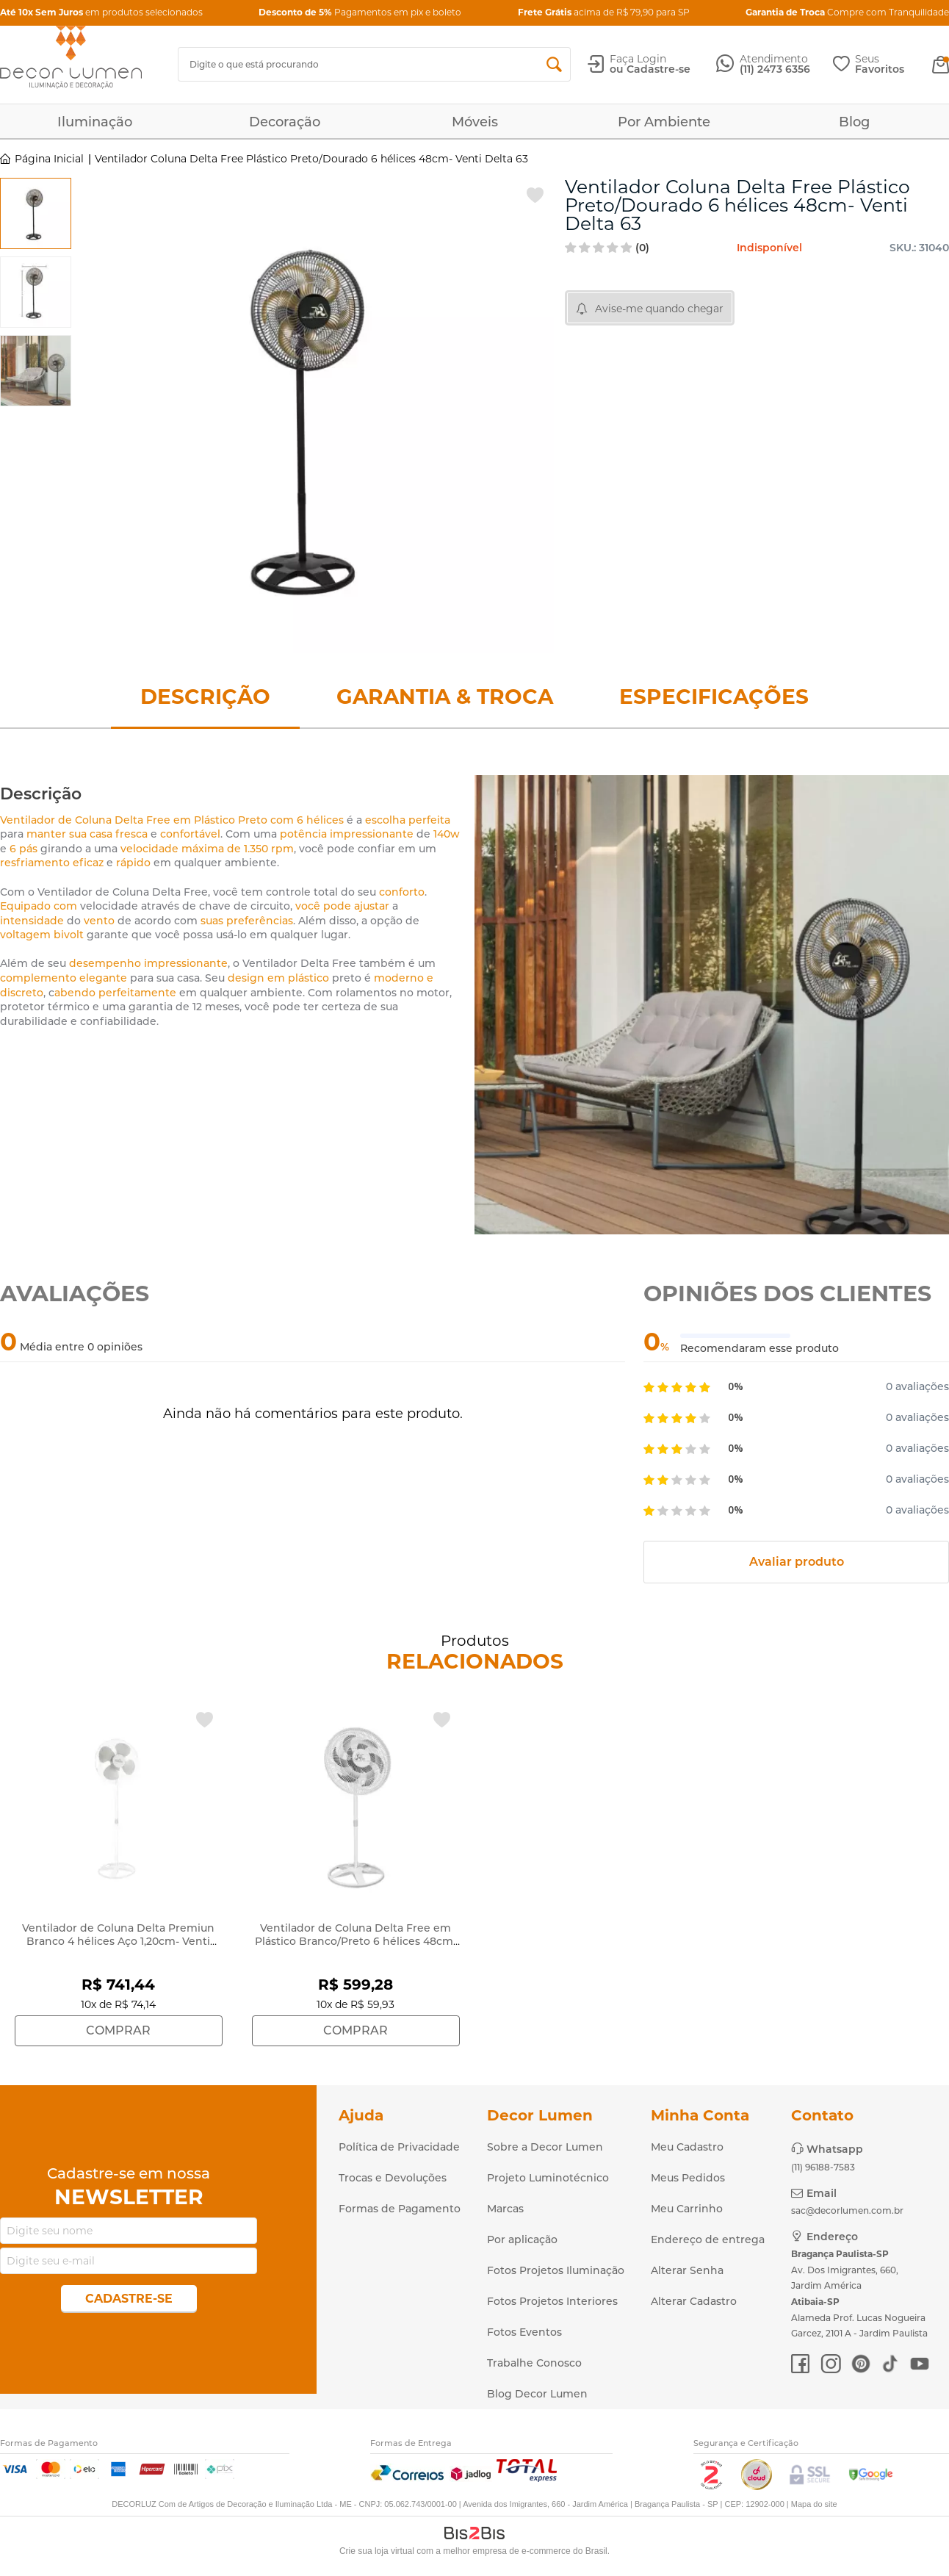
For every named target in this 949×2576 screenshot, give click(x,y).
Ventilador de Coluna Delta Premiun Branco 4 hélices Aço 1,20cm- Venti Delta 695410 (118, 1941)
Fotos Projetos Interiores (552, 2301)
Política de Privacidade (399, 2147)
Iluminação (94, 122)
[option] (35, 213)
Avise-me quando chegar (659, 308)
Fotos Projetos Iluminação (555, 2270)
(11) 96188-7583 (823, 2167)
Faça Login (638, 58)
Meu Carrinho (687, 2208)
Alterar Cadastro (694, 2301)
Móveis (475, 122)
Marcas (505, 2208)
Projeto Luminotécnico (548, 2177)
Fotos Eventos (524, 2332)
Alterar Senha (687, 2270)
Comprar (118, 2030)
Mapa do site (814, 2504)
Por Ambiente (664, 122)
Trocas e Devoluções (393, 2177)
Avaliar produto (796, 1562)
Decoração (284, 122)
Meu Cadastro (687, 2147)
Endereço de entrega (708, 2239)
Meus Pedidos (688, 2177)
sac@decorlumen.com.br (847, 2210)
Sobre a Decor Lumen (545, 2147)
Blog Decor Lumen (537, 2393)
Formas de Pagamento (400, 2208)
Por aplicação (522, 2239)
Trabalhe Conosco (534, 2363)
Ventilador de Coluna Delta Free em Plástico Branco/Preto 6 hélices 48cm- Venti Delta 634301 (356, 1941)
